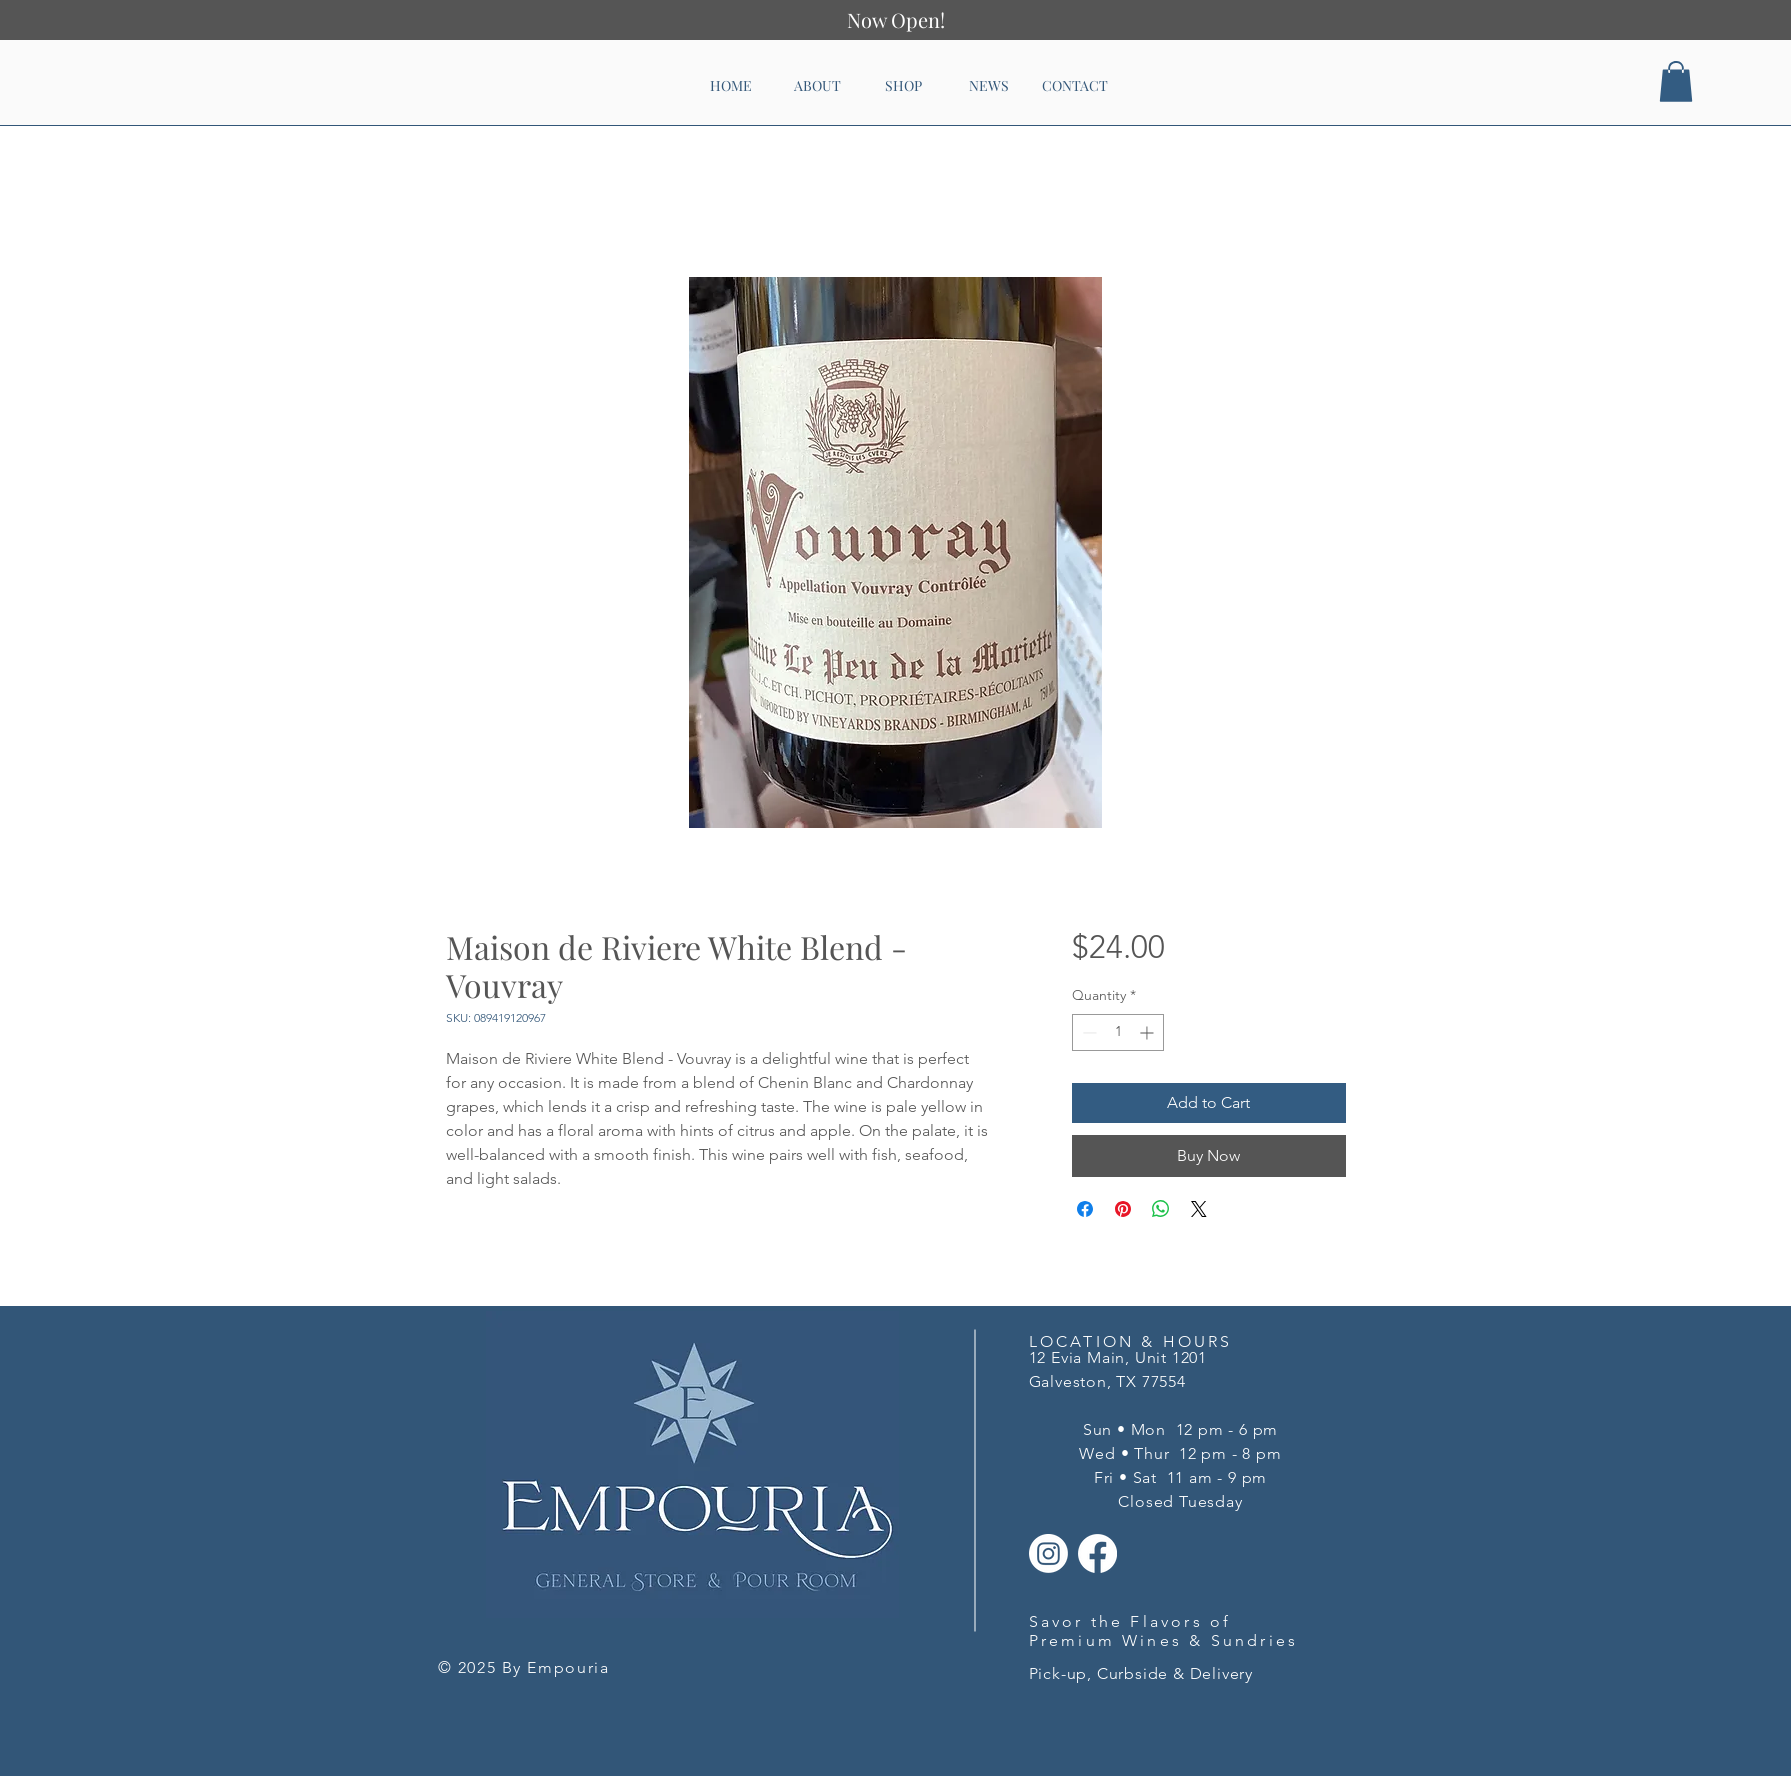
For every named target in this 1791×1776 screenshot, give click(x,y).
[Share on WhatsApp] (1161, 1209)
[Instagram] (1048, 1553)
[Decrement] (1087, 1032)
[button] (1676, 81)
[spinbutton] (1118, 1032)
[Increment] (1148, 1032)
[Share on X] (1199, 1209)
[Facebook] (1097, 1553)
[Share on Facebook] (1085, 1209)
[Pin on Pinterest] (1123, 1209)
